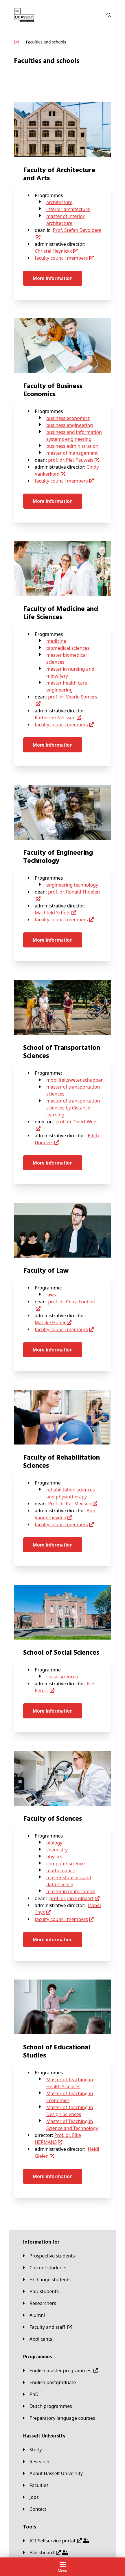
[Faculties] (36, 2485)
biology (54, 1843)
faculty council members (61, 258)
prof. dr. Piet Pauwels (70, 460)
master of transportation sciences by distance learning (73, 1108)
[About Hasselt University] (53, 2473)
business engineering (69, 425)
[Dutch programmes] (47, 2406)
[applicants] (37, 2338)
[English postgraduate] (49, 2382)
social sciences (62, 1676)
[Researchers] (39, 2303)
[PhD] (30, 2394)
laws (51, 1294)
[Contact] (34, 2509)
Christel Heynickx (53, 251)
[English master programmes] (60, 2370)
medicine (56, 641)
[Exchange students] (47, 2279)
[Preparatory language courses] (59, 2418)
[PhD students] (41, 2291)
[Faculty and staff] (47, 2327)
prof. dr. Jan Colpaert (71, 1898)
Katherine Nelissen (55, 717)
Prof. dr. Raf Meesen (69, 1503)
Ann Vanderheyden (65, 1514)
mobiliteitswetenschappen (75, 1080)
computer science (65, 1863)
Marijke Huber (50, 1322)
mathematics (60, 1870)
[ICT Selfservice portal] (56, 2540)
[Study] (32, 2449)
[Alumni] (34, 2315)
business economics (68, 418)
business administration (72, 446)
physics (54, 1856)
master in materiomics (70, 1891)
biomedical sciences (67, 648)
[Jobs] (31, 2497)
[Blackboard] (45, 2552)
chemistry (57, 1850)
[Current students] (44, 2267)
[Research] (36, 2461)
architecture (59, 202)
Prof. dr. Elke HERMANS (58, 2138)
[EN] (16, 42)
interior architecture (68, 209)
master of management (72, 453)
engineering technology (72, 885)
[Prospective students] (49, 2255)
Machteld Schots (52, 912)
